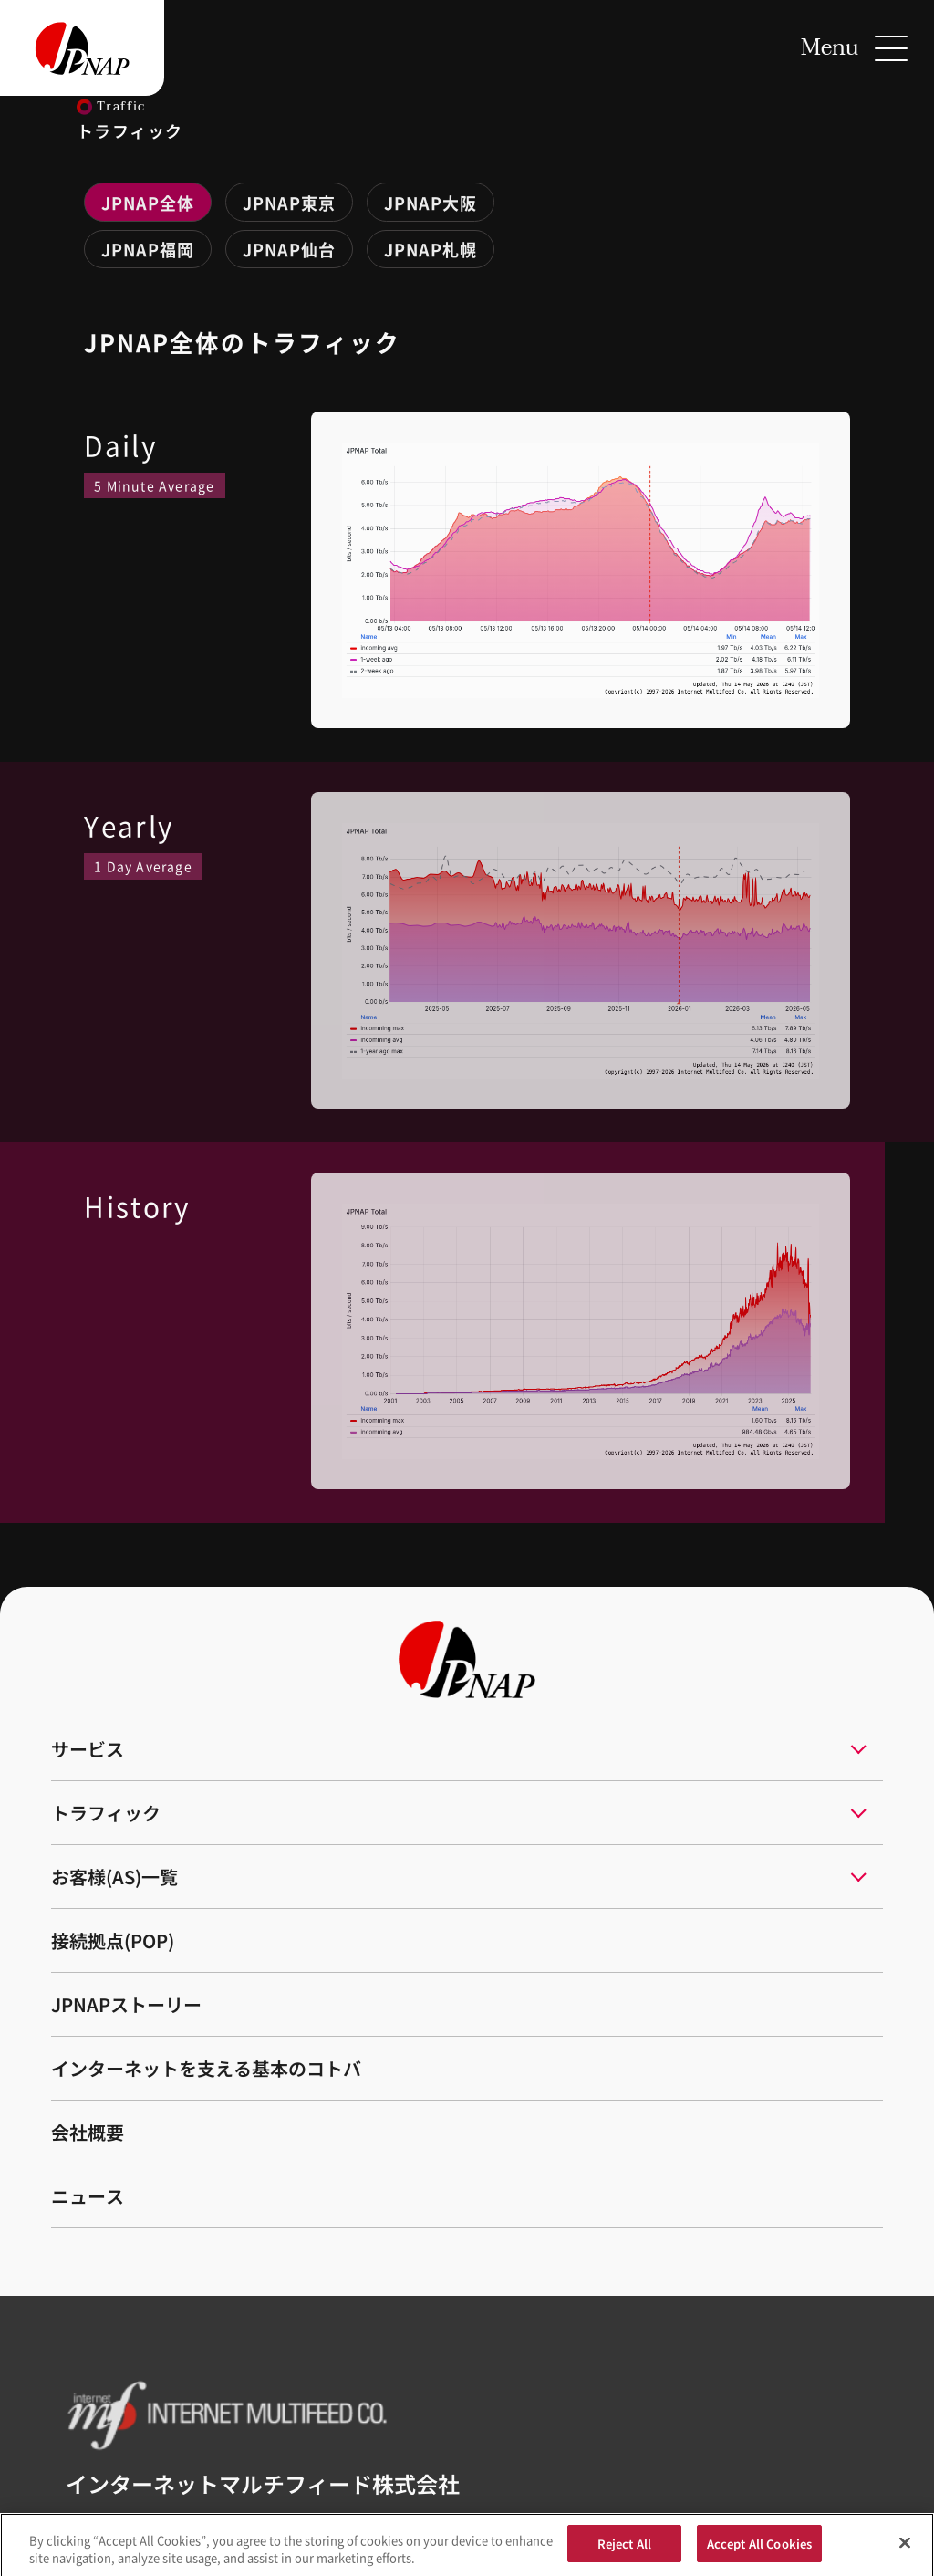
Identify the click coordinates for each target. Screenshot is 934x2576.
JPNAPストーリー (126, 2004)
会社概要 (87, 2132)
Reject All (624, 2551)
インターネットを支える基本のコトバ (206, 2068)
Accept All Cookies (759, 2551)
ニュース (87, 2196)
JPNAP (147, 202)
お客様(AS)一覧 (114, 1876)
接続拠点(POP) (112, 1940)
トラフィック (106, 1812)
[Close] (905, 2551)
